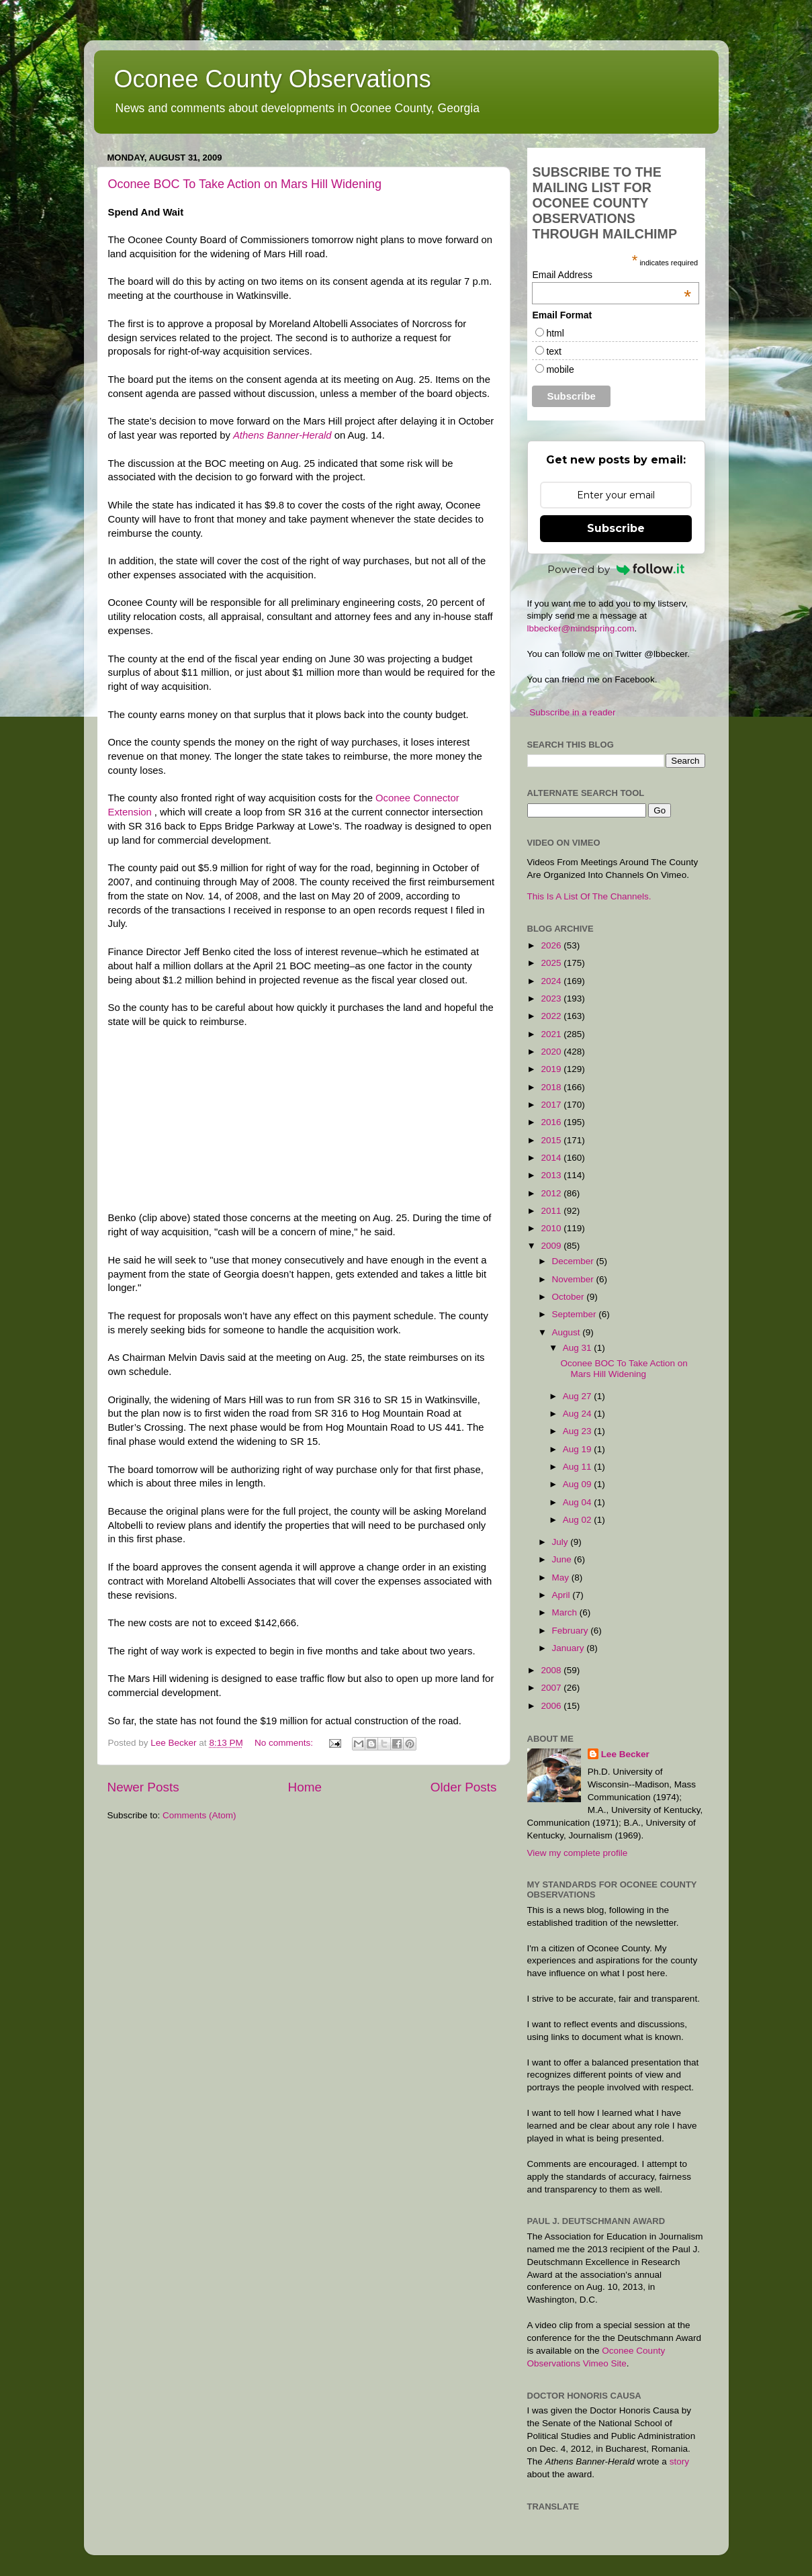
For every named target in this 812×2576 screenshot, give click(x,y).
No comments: (285, 1743)
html (554, 333)
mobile (560, 369)
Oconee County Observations (272, 79)
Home (305, 1787)
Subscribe (616, 528)
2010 (552, 1228)
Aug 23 (578, 1431)
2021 (552, 1034)
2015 (552, 1140)
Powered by (615, 569)
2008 (552, 1670)
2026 (552, 945)
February (571, 1631)
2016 (552, 1122)
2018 (552, 1087)
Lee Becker (625, 1754)
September (575, 1314)
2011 (552, 1211)
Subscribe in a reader (572, 712)
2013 (552, 1175)
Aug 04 (578, 1502)
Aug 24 (578, 1414)
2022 (552, 1016)
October (569, 1297)
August (567, 1332)
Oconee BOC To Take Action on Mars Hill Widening (245, 184)
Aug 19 (578, 1449)
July (561, 1542)
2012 (552, 1193)
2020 (552, 1052)
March (566, 1612)
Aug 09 (578, 1484)
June (563, 1559)
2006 (552, 1706)
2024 (552, 981)
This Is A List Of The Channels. (589, 896)
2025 (552, 963)
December (574, 1261)
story (679, 2461)
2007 (552, 1688)
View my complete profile (577, 1853)
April (562, 1595)
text (553, 351)
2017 (552, 1105)
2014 (552, 1158)
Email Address (611, 274)
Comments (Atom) (199, 1815)
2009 (552, 1246)
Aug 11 (578, 1467)
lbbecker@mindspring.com (581, 628)
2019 (552, 1069)
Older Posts (464, 1787)
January (569, 1648)
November (574, 1279)
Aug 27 (578, 1396)
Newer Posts (143, 1787)
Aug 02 (578, 1520)
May (562, 1577)
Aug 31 (578, 1348)
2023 (552, 998)
